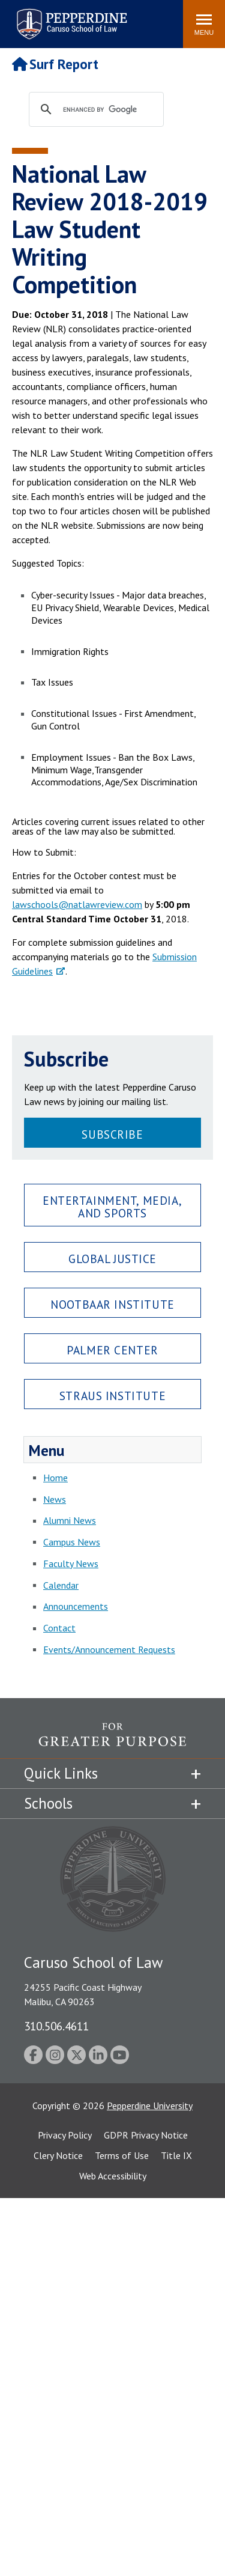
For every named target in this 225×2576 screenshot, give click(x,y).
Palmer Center (112, 1349)
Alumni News (69, 1520)
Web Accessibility (112, 2176)
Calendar (61, 1585)
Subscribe (112, 1134)
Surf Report (55, 64)
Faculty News (70, 1563)
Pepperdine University (150, 2105)
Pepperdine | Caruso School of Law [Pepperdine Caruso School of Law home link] (70, 16)
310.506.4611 (56, 2025)
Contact (59, 1628)
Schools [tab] (48, 1803)
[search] (107, 110)
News (54, 1499)
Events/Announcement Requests (109, 1649)
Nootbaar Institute (112, 1304)
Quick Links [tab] (61, 1773)
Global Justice (112, 1258)
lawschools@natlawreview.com (77, 904)
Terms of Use (122, 2155)
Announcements (75, 1606)
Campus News (71, 1542)
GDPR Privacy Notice (146, 2135)
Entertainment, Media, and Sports (112, 1206)
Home (55, 1478)
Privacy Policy (65, 2135)
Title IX (176, 2155)
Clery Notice (58, 2155)
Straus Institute (112, 1395)
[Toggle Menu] (204, 24)
